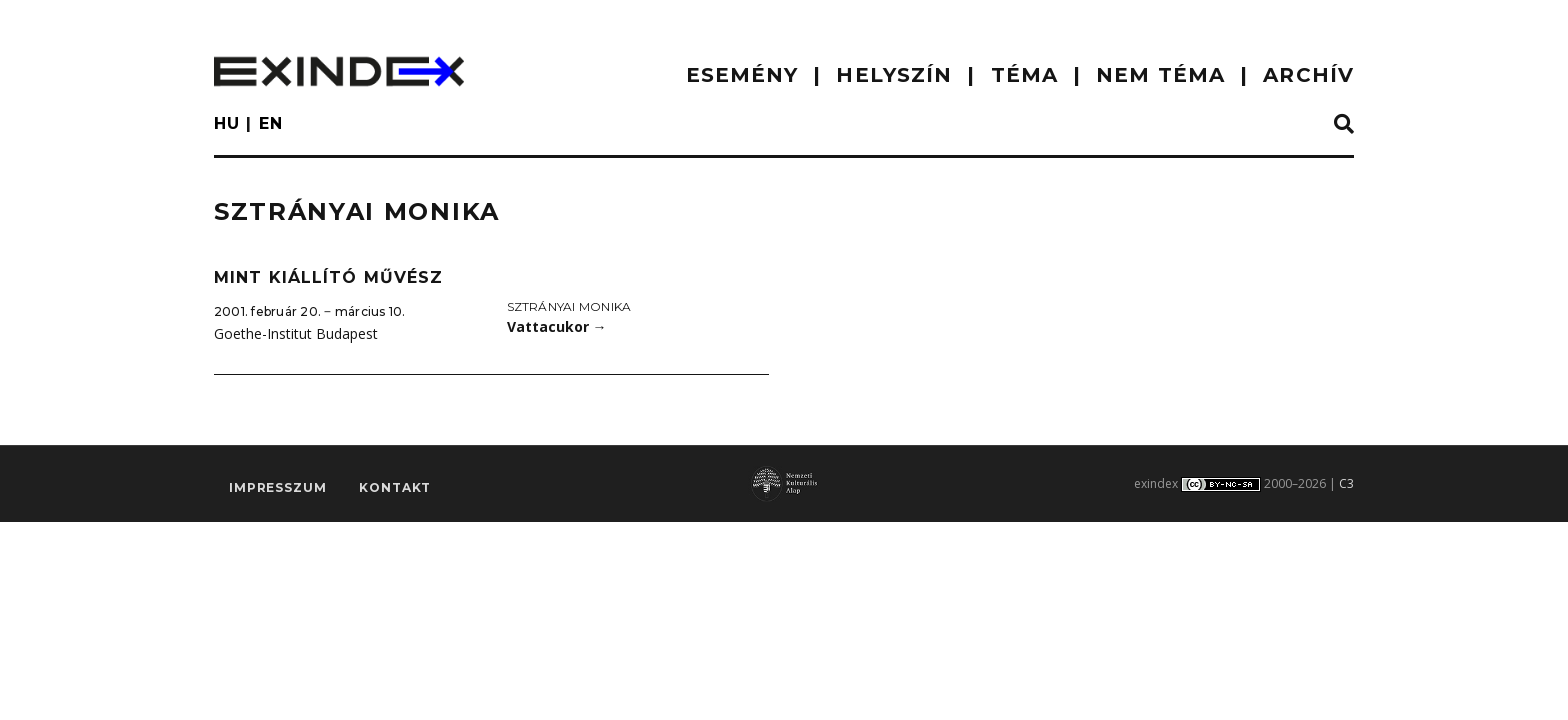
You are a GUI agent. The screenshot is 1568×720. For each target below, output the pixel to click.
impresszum (277, 487)
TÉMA (1024, 75)
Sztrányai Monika (569, 306)
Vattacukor (557, 326)
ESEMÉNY (742, 75)
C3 (1346, 483)
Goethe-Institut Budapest (296, 333)
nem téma (1160, 75)
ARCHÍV (1308, 75)
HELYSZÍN (894, 75)
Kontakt (395, 487)
